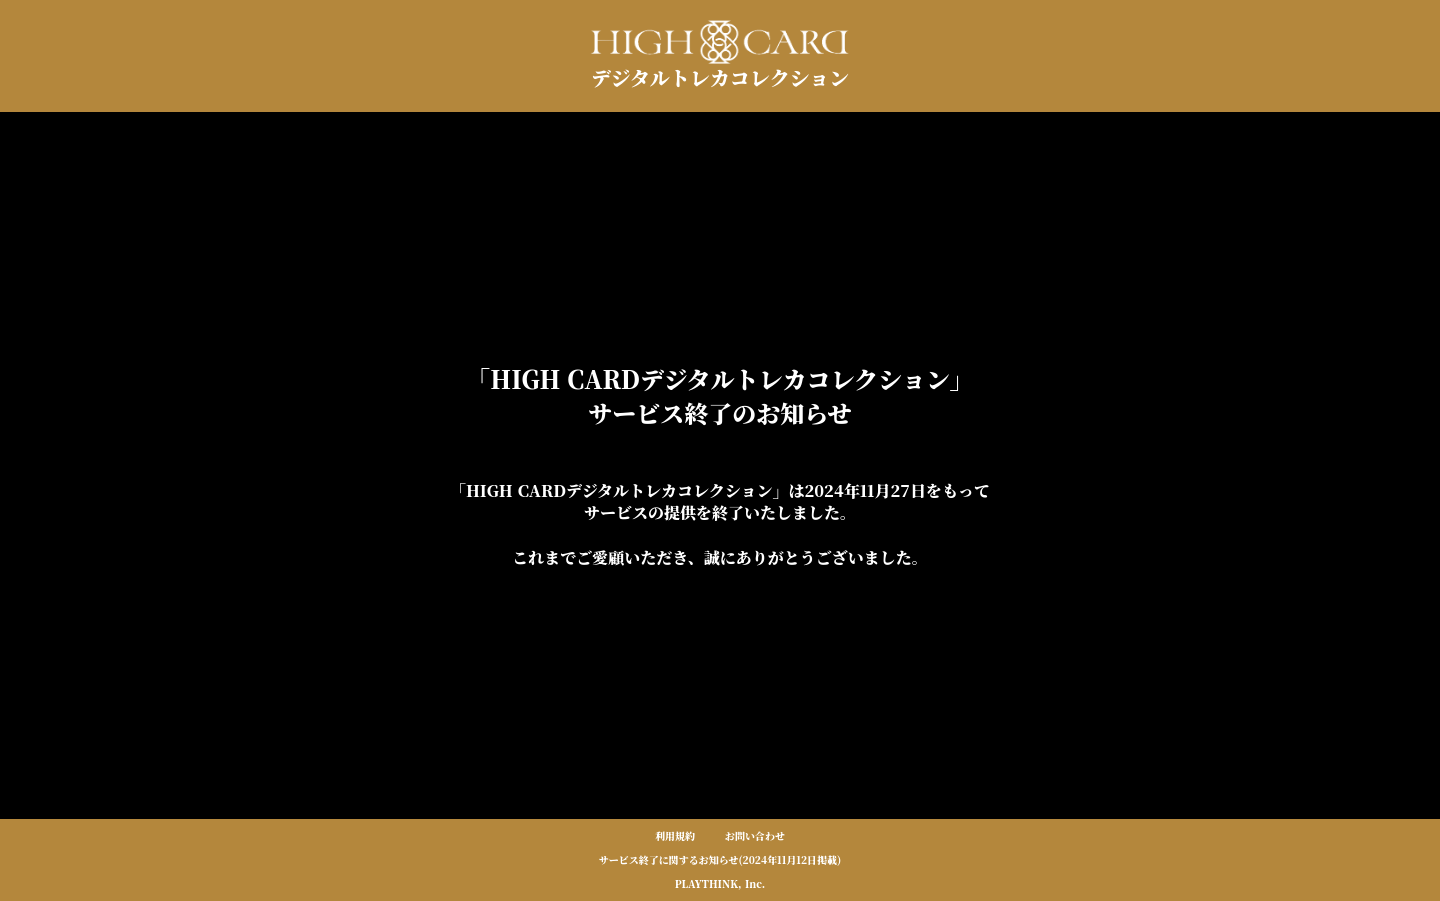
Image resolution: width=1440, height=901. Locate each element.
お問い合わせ (755, 836)
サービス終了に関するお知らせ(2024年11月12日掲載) (720, 860)
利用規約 (675, 836)
